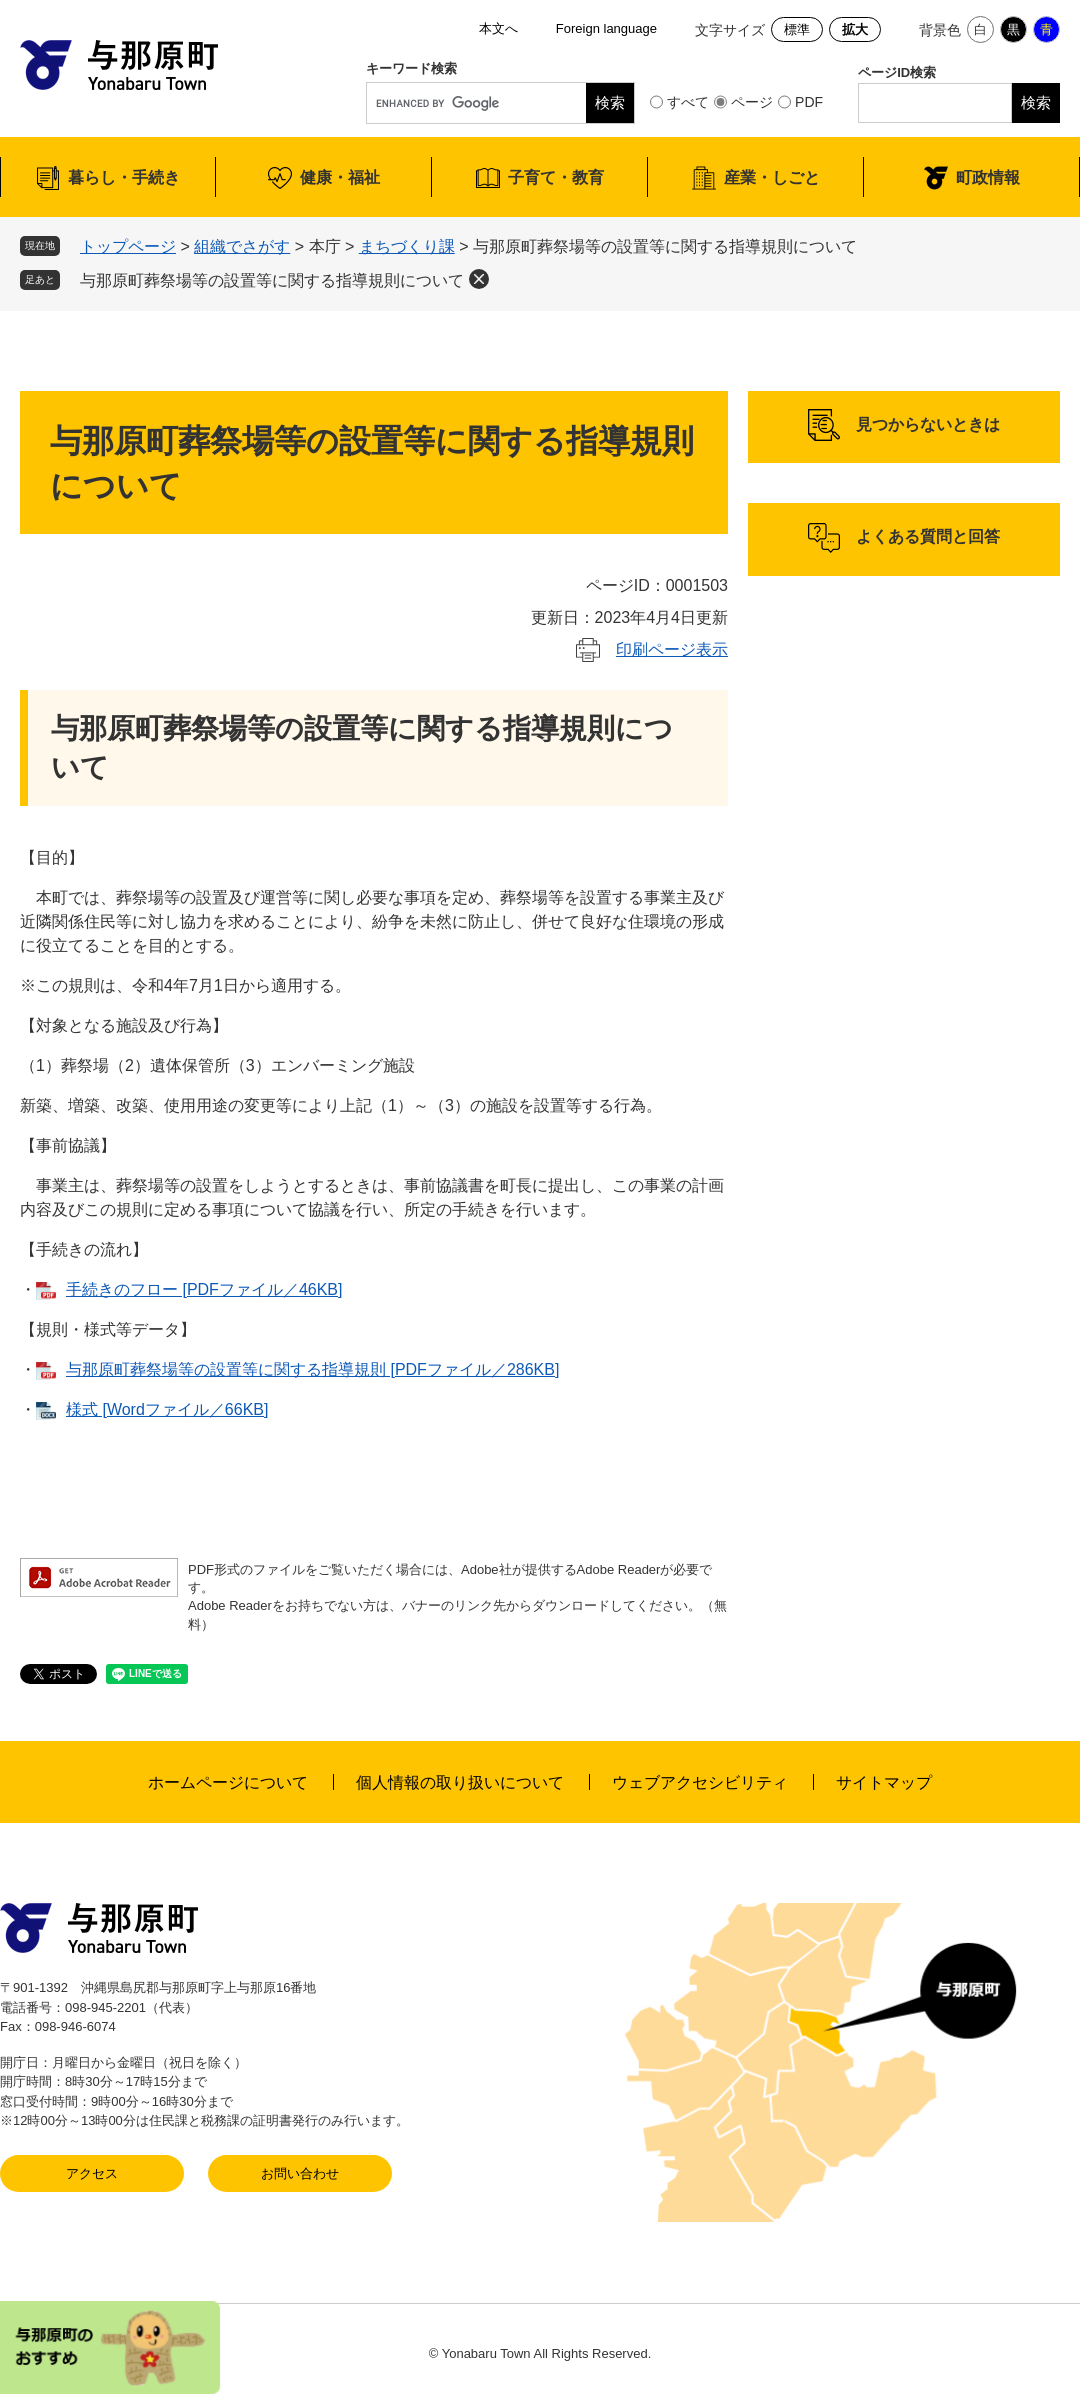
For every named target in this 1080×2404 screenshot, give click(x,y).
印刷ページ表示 (672, 649)
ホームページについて (228, 1782)
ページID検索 (897, 72)
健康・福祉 (340, 177)
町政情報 (988, 177)
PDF (809, 102)
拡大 (855, 29)
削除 (479, 279)
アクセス (92, 2173)
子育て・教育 (556, 177)
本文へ (498, 28)
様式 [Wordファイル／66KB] (167, 1409)
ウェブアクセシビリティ (700, 1782)
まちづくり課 (407, 246)
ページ (752, 102)
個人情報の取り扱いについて (460, 1782)
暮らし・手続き (124, 177)
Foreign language (606, 28)
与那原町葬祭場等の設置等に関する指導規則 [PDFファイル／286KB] (312, 1369)
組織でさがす (242, 246)
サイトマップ (884, 1782)
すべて (688, 102)
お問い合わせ (300, 2173)
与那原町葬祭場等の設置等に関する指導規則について (272, 280)
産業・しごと (772, 177)
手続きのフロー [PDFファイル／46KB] (204, 1289)
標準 (797, 29)
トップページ (128, 246)
